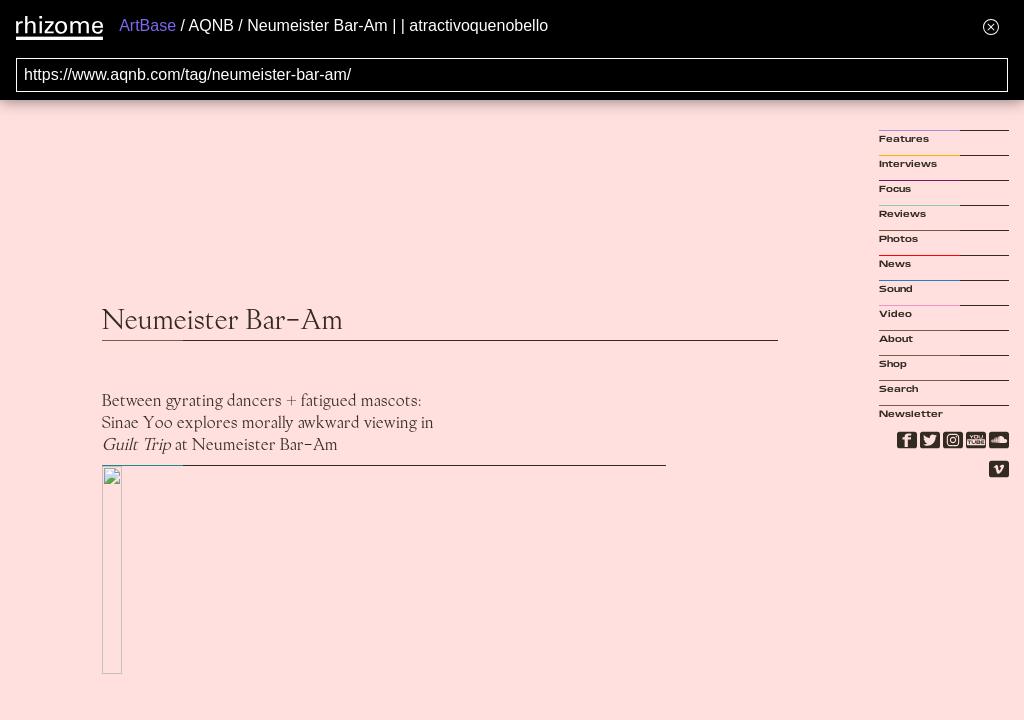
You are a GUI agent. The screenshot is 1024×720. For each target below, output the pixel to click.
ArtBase (147, 25)
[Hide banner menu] (991, 26)
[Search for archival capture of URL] (512, 75)
